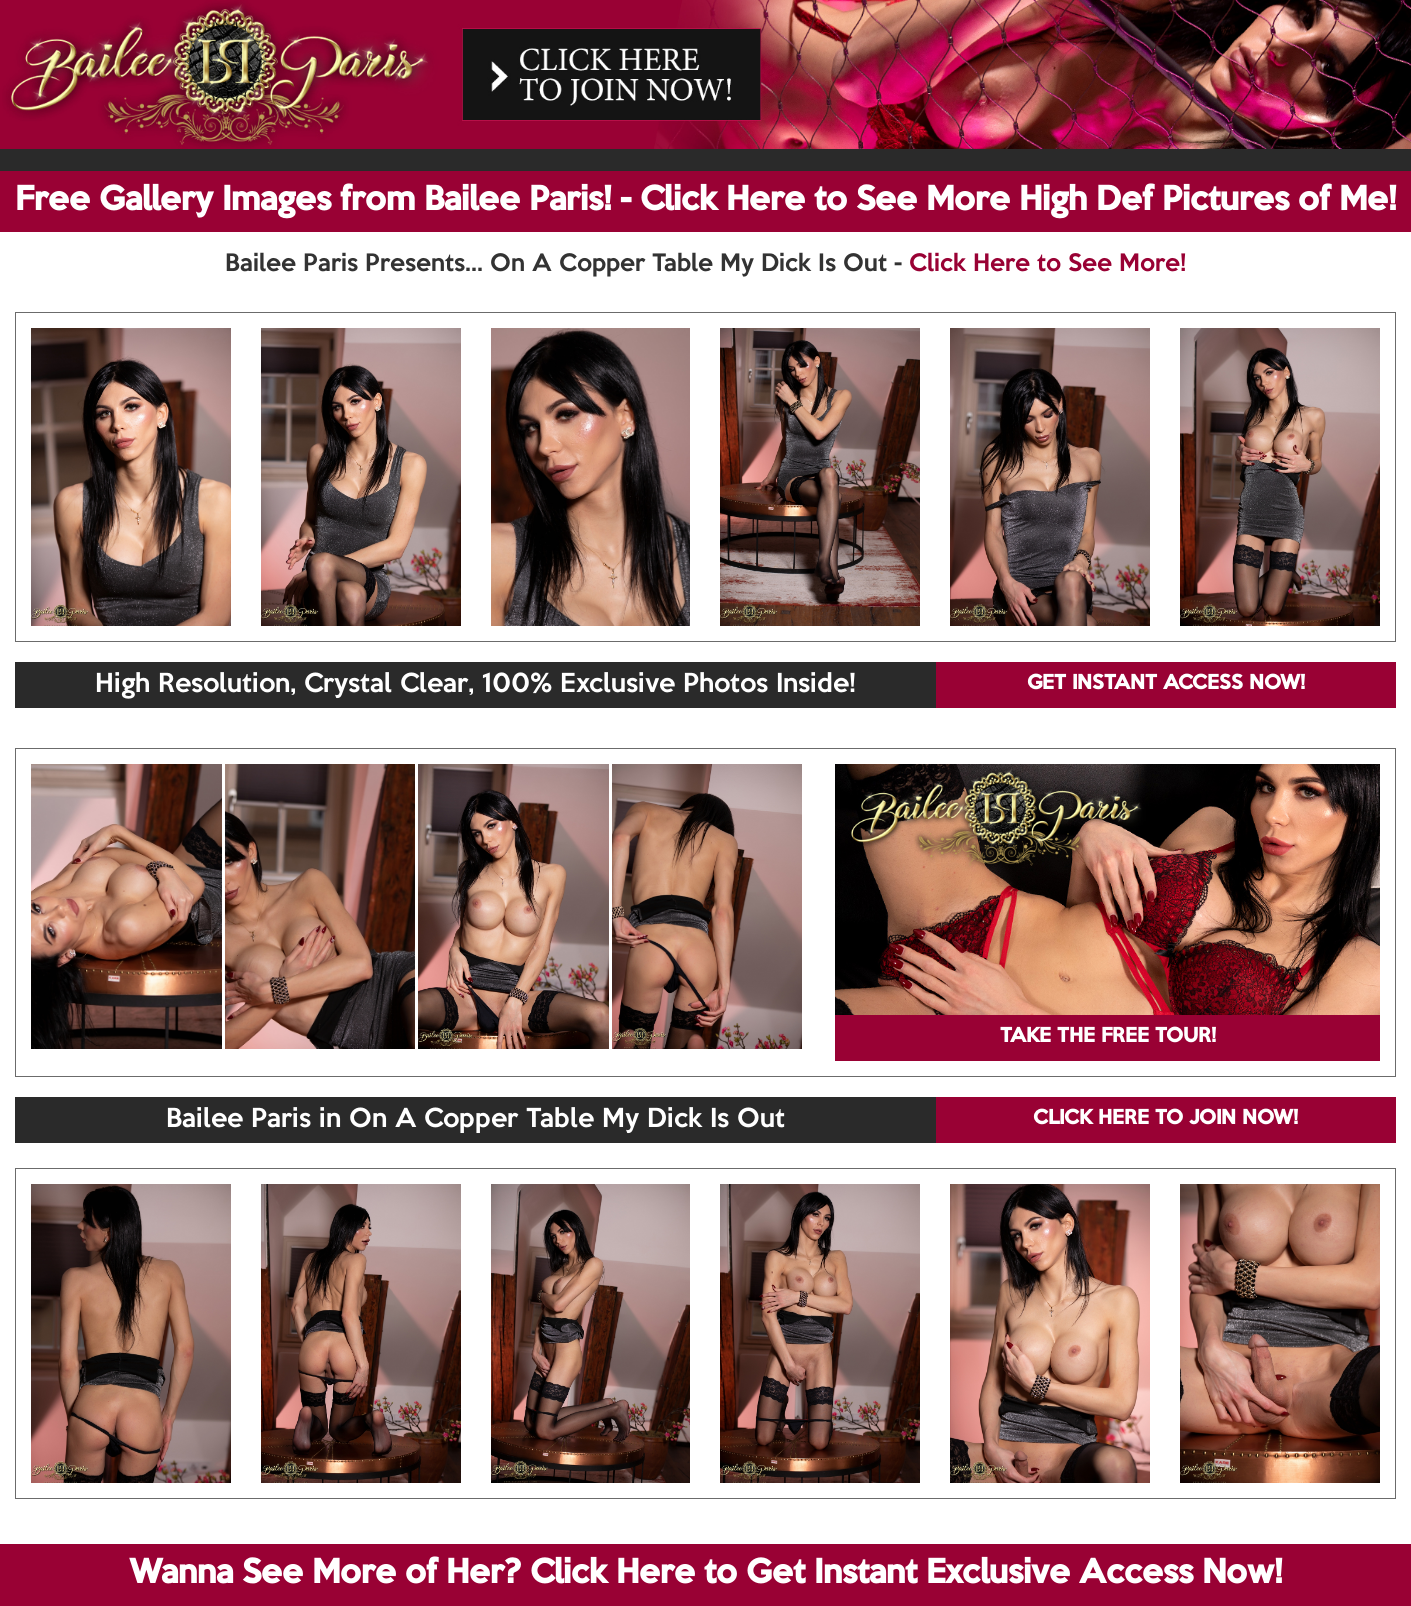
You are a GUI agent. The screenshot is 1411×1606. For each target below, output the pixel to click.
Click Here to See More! (1047, 264)
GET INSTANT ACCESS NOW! (1166, 684)
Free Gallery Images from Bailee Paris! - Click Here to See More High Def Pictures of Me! (705, 201)
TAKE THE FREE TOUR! (1108, 1037)
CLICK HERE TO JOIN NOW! (1165, 1119)
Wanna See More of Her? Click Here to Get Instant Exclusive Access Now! (705, 1574)
